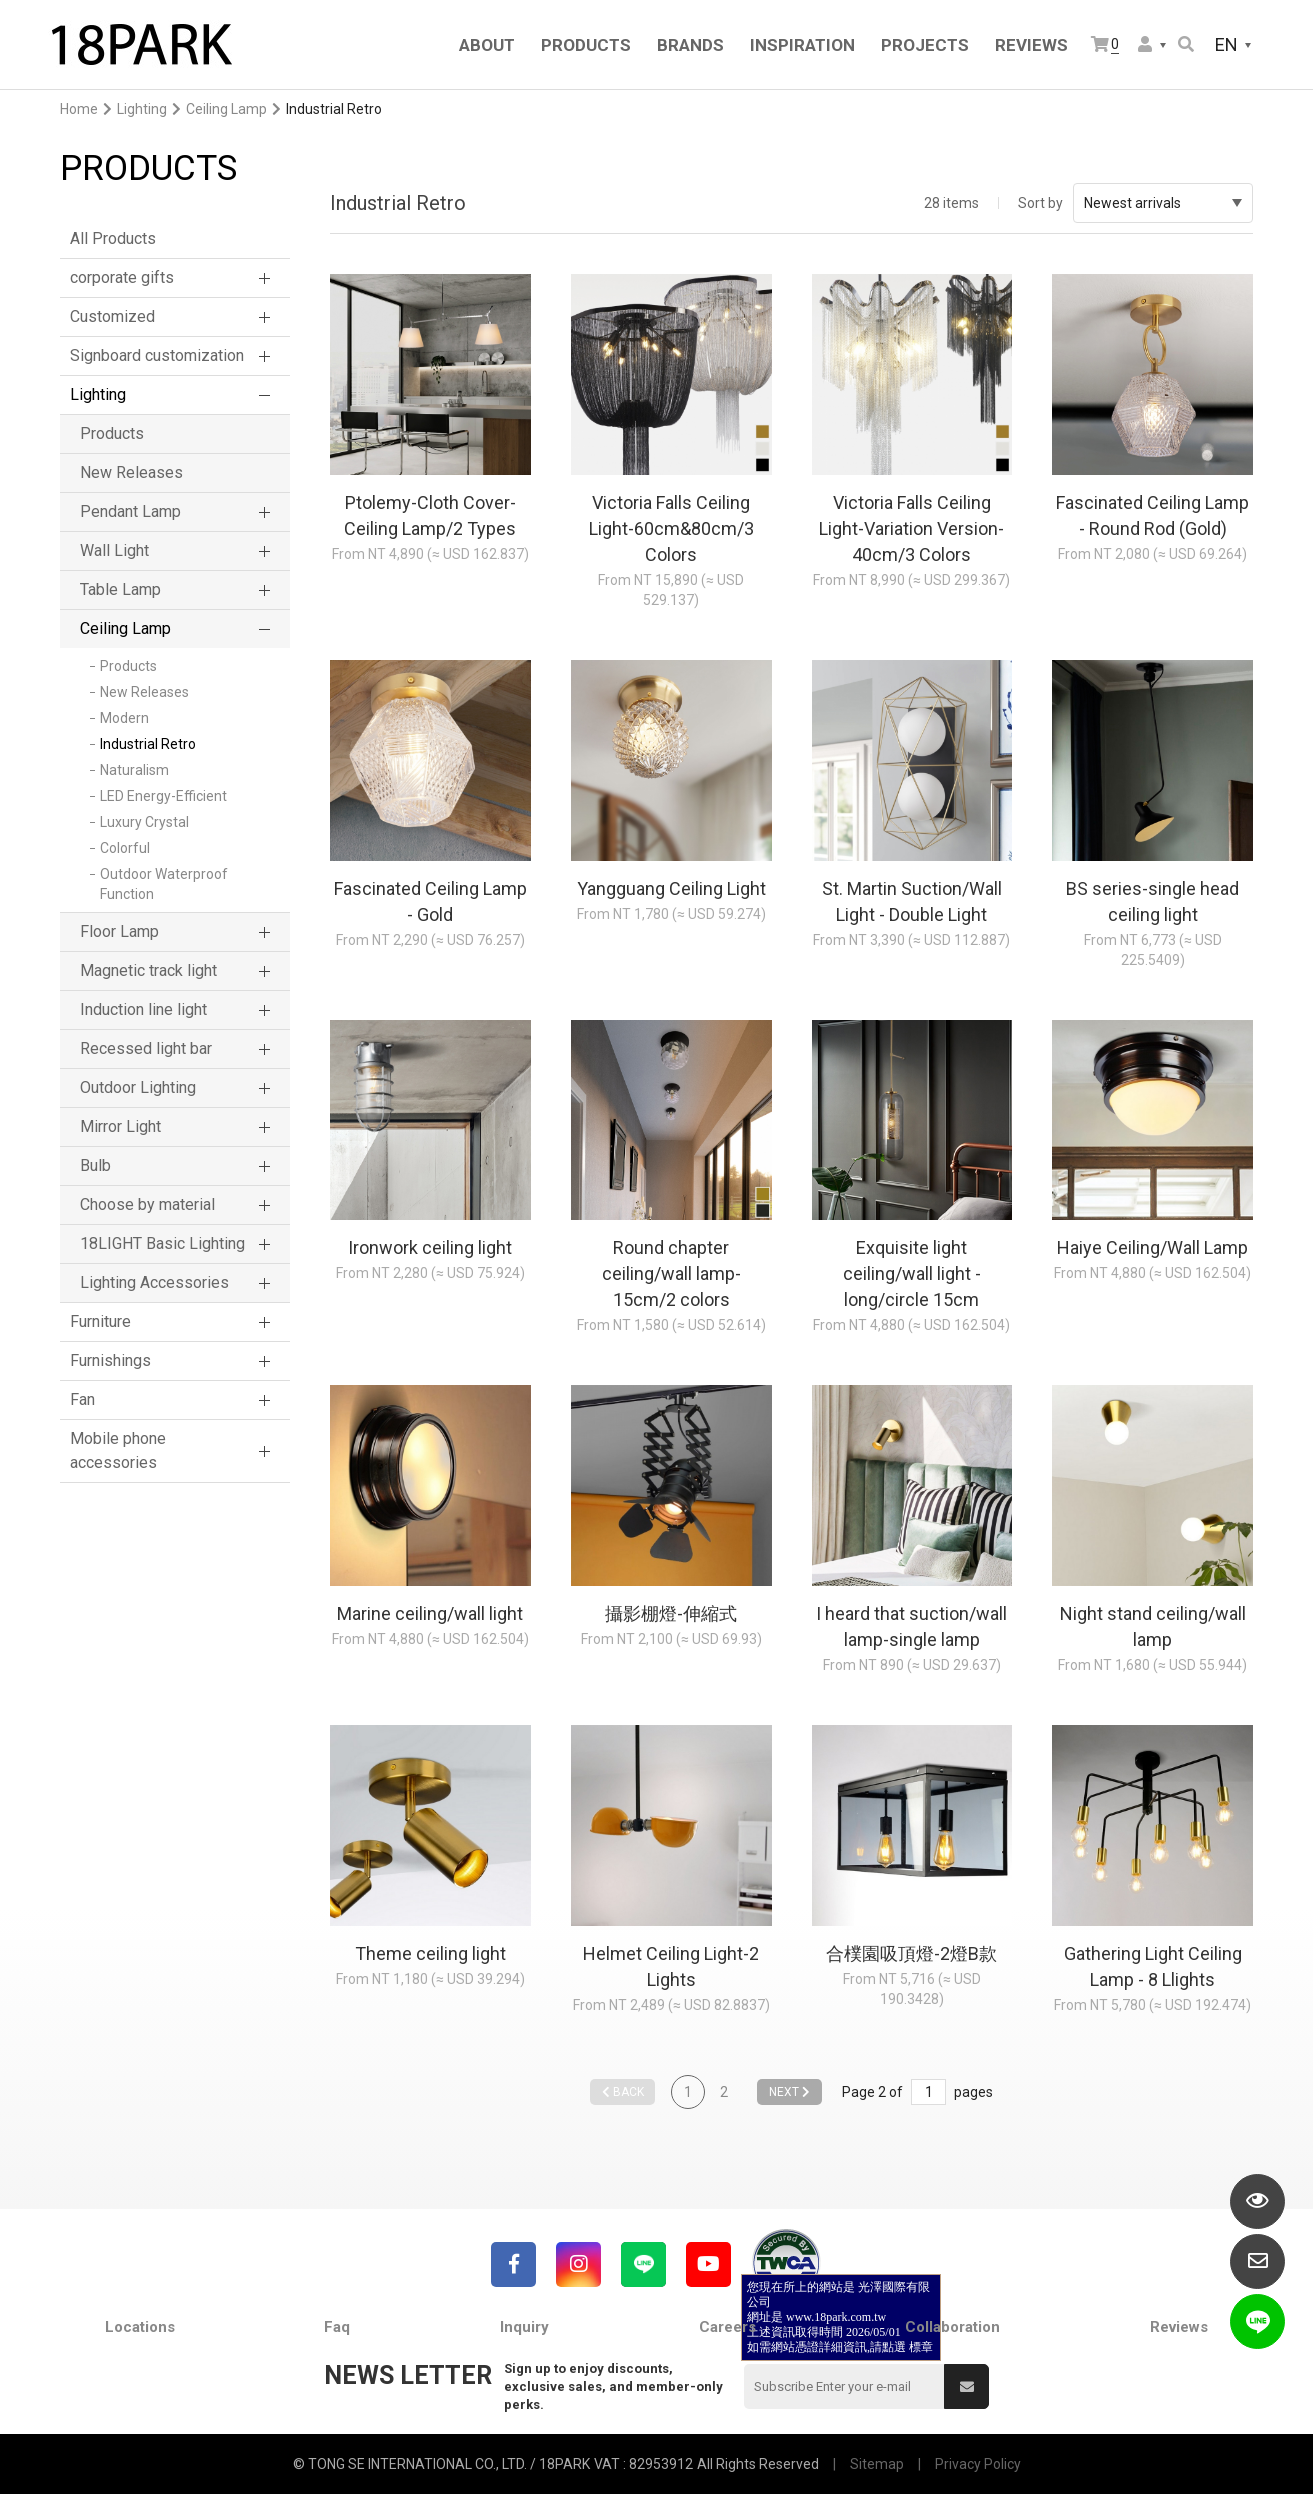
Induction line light (143, 1009)
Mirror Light (120, 1126)
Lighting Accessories (154, 1282)
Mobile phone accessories (118, 1450)
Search (1186, 44)
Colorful (125, 848)
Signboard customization (157, 355)
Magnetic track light (148, 970)
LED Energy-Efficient (163, 796)
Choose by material (147, 1204)
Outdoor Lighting (138, 1087)
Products (112, 433)
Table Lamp (120, 589)
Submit (967, 2387)
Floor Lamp (119, 931)
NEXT (789, 2092)
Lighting (142, 109)
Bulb (95, 1165)
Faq (337, 2327)
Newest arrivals (1163, 203)
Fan (82, 1399)
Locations (140, 2327)
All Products (113, 238)
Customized (112, 316)
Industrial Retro (148, 744)
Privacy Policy (978, 2464)
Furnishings (110, 1360)
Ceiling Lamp (226, 109)
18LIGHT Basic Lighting (162, 1243)
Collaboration (952, 2327)
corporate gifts (122, 277)
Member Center (1145, 44)
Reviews (1179, 2327)
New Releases (131, 472)
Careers (727, 2327)
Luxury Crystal (144, 822)
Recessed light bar (146, 1048)
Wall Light (114, 550)
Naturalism (134, 770)
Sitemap (877, 2464)
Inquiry (524, 2327)
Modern (124, 718)
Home (79, 109)
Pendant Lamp (130, 511)
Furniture (100, 1321)
